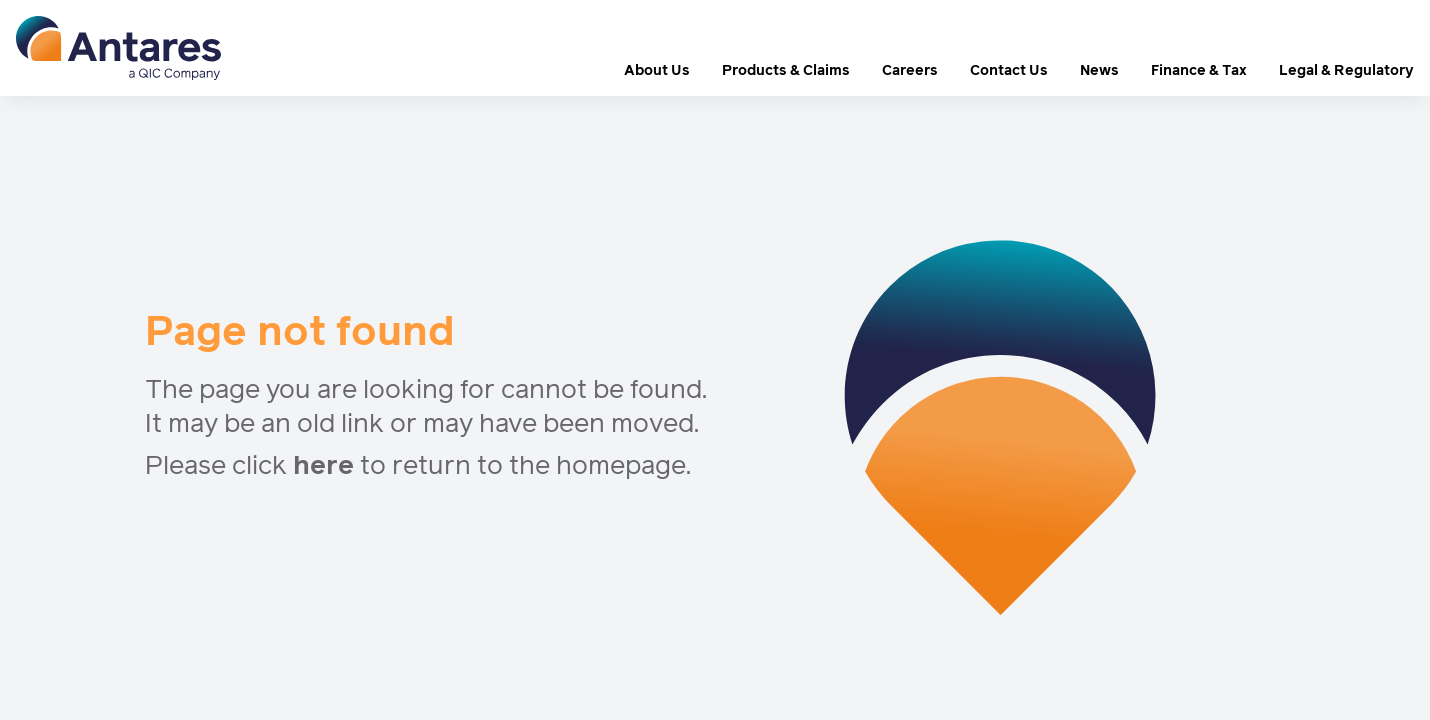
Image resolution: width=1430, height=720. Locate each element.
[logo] (118, 48)
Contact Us (1009, 71)
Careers (910, 71)
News (1099, 71)
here (323, 467)
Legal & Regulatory (1346, 71)
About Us (657, 71)
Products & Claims (786, 71)
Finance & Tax (1199, 71)
